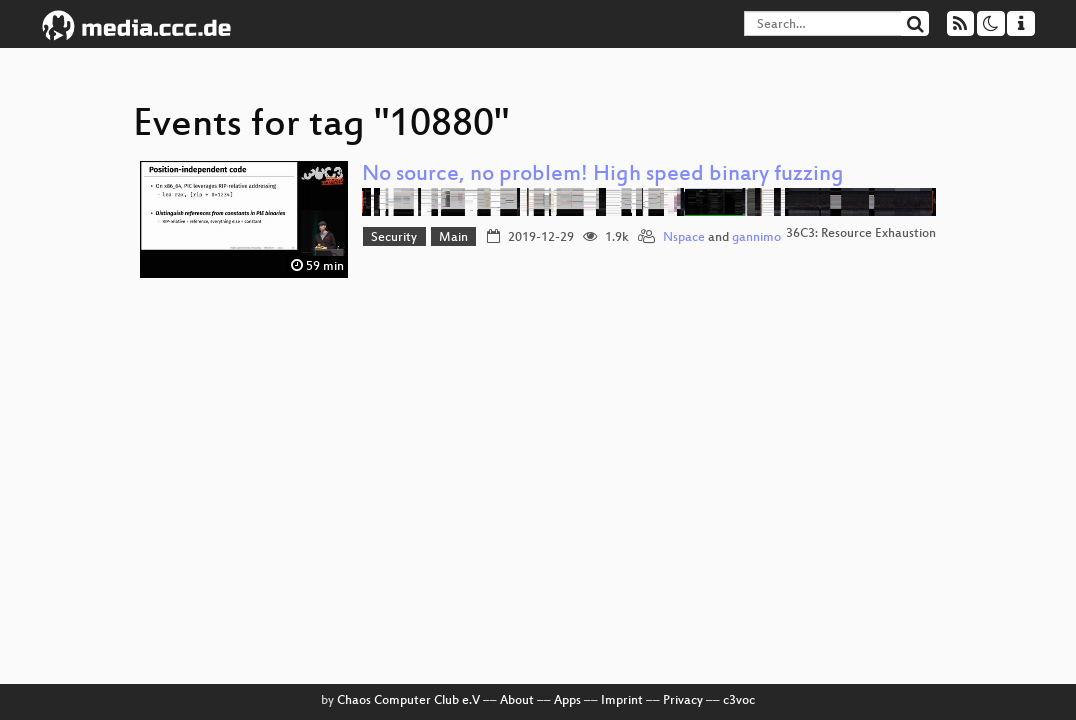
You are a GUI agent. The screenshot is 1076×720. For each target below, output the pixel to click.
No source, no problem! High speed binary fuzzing (603, 175)
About (517, 701)
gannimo (756, 238)
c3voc (739, 701)
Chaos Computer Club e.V (408, 701)
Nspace (684, 238)
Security (394, 238)
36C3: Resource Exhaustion (861, 234)
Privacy (683, 701)
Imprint (622, 701)
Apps (567, 701)
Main (453, 238)
